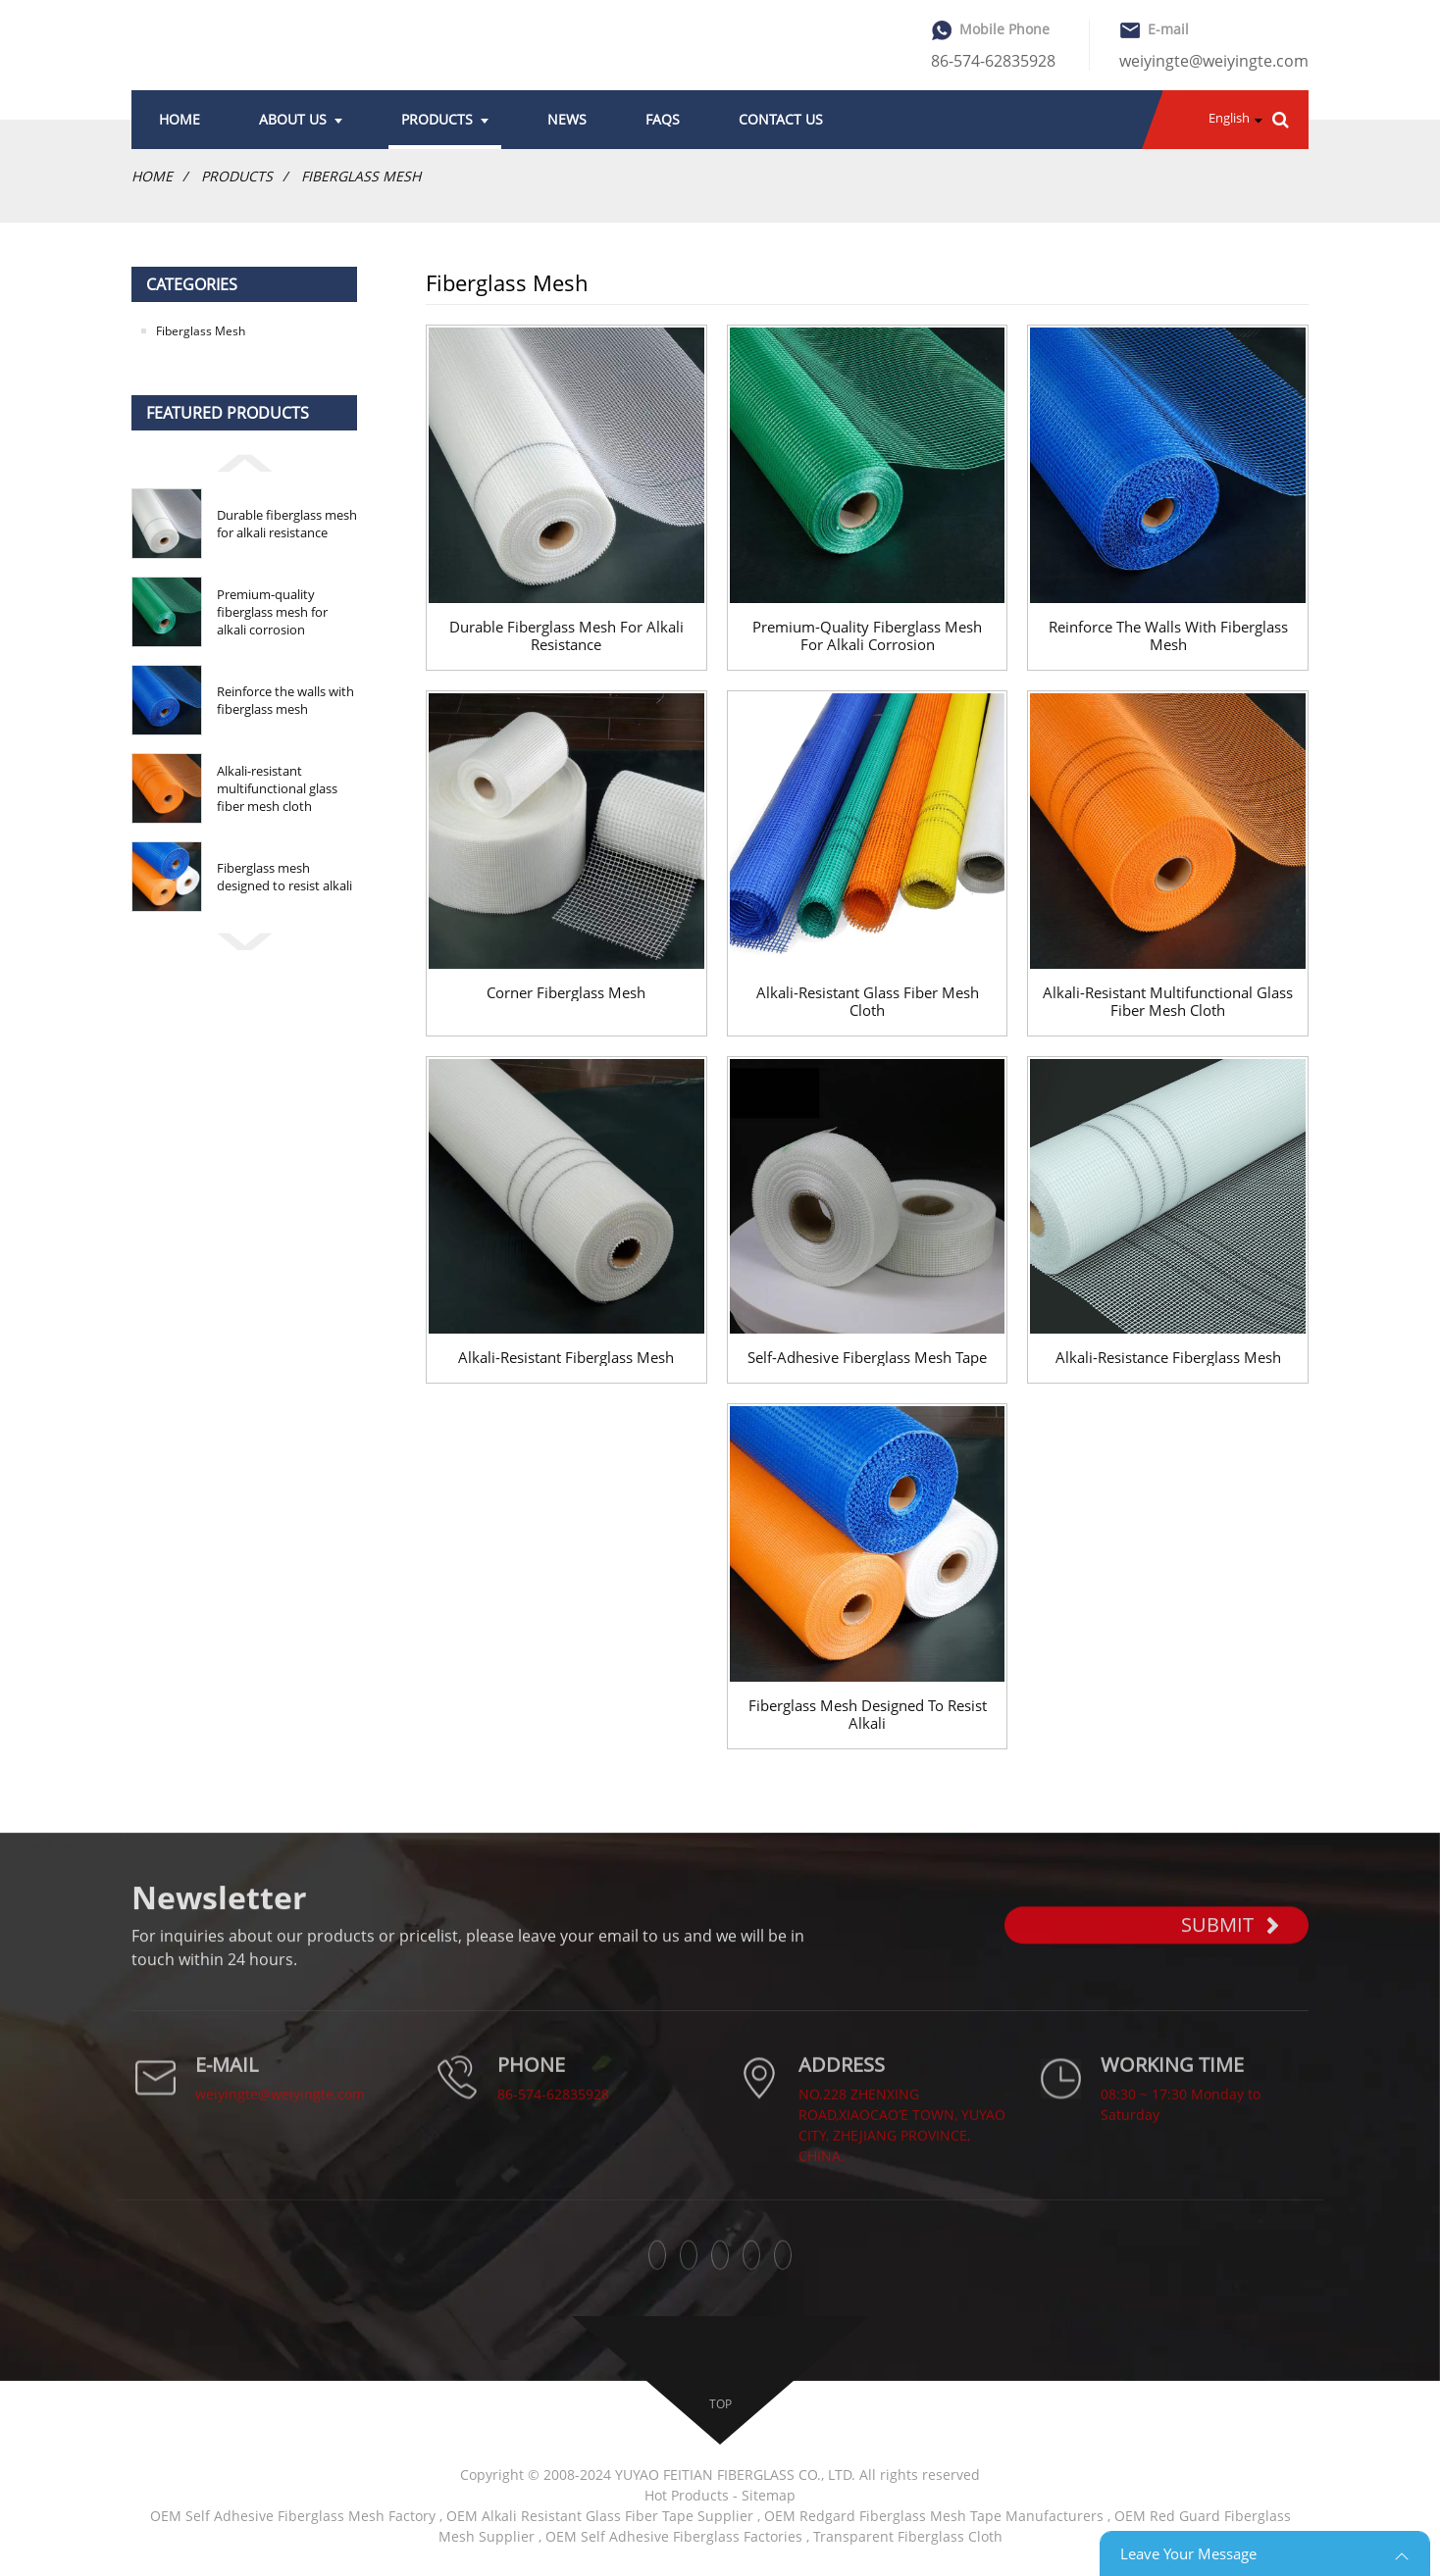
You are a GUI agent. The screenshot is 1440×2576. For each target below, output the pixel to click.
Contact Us (781, 119)
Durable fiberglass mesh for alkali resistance (287, 523)
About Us (300, 119)
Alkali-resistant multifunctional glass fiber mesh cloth (277, 788)
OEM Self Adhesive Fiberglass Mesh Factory (293, 2515)
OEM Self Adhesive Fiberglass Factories (673, 2536)
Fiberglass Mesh (361, 176)
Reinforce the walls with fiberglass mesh (285, 700)
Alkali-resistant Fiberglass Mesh (566, 1357)
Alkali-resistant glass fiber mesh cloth (867, 1001)
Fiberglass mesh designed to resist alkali (284, 876)
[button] (244, 461)
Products (445, 119)
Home (179, 119)
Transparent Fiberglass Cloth (908, 2536)
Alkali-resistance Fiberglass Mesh (1168, 1357)
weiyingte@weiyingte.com (1214, 61)
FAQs (662, 119)
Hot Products (686, 2495)
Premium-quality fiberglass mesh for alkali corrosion (272, 611)
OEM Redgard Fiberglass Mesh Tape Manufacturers (934, 2515)
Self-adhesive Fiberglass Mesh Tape (867, 1357)
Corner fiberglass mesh (566, 992)
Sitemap (769, 2495)
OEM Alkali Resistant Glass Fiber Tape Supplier (599, 2515)
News (567, 119)
